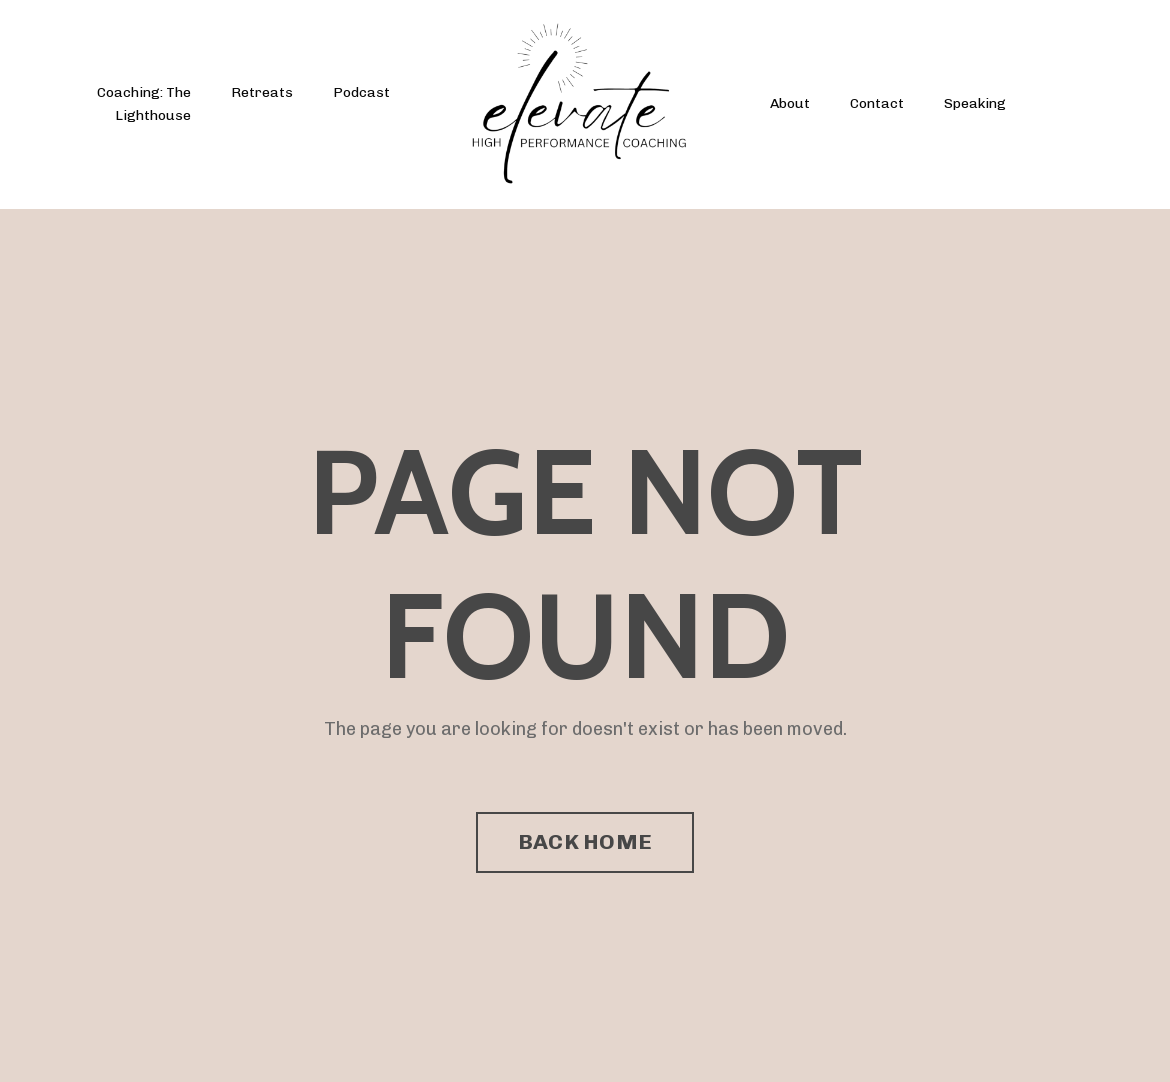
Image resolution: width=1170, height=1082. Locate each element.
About (790, 103)
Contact (877, 103)
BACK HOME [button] (585, 841)
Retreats (262, 92)
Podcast (361, 92)
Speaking (975, 103)
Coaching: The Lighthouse (144, 103)
